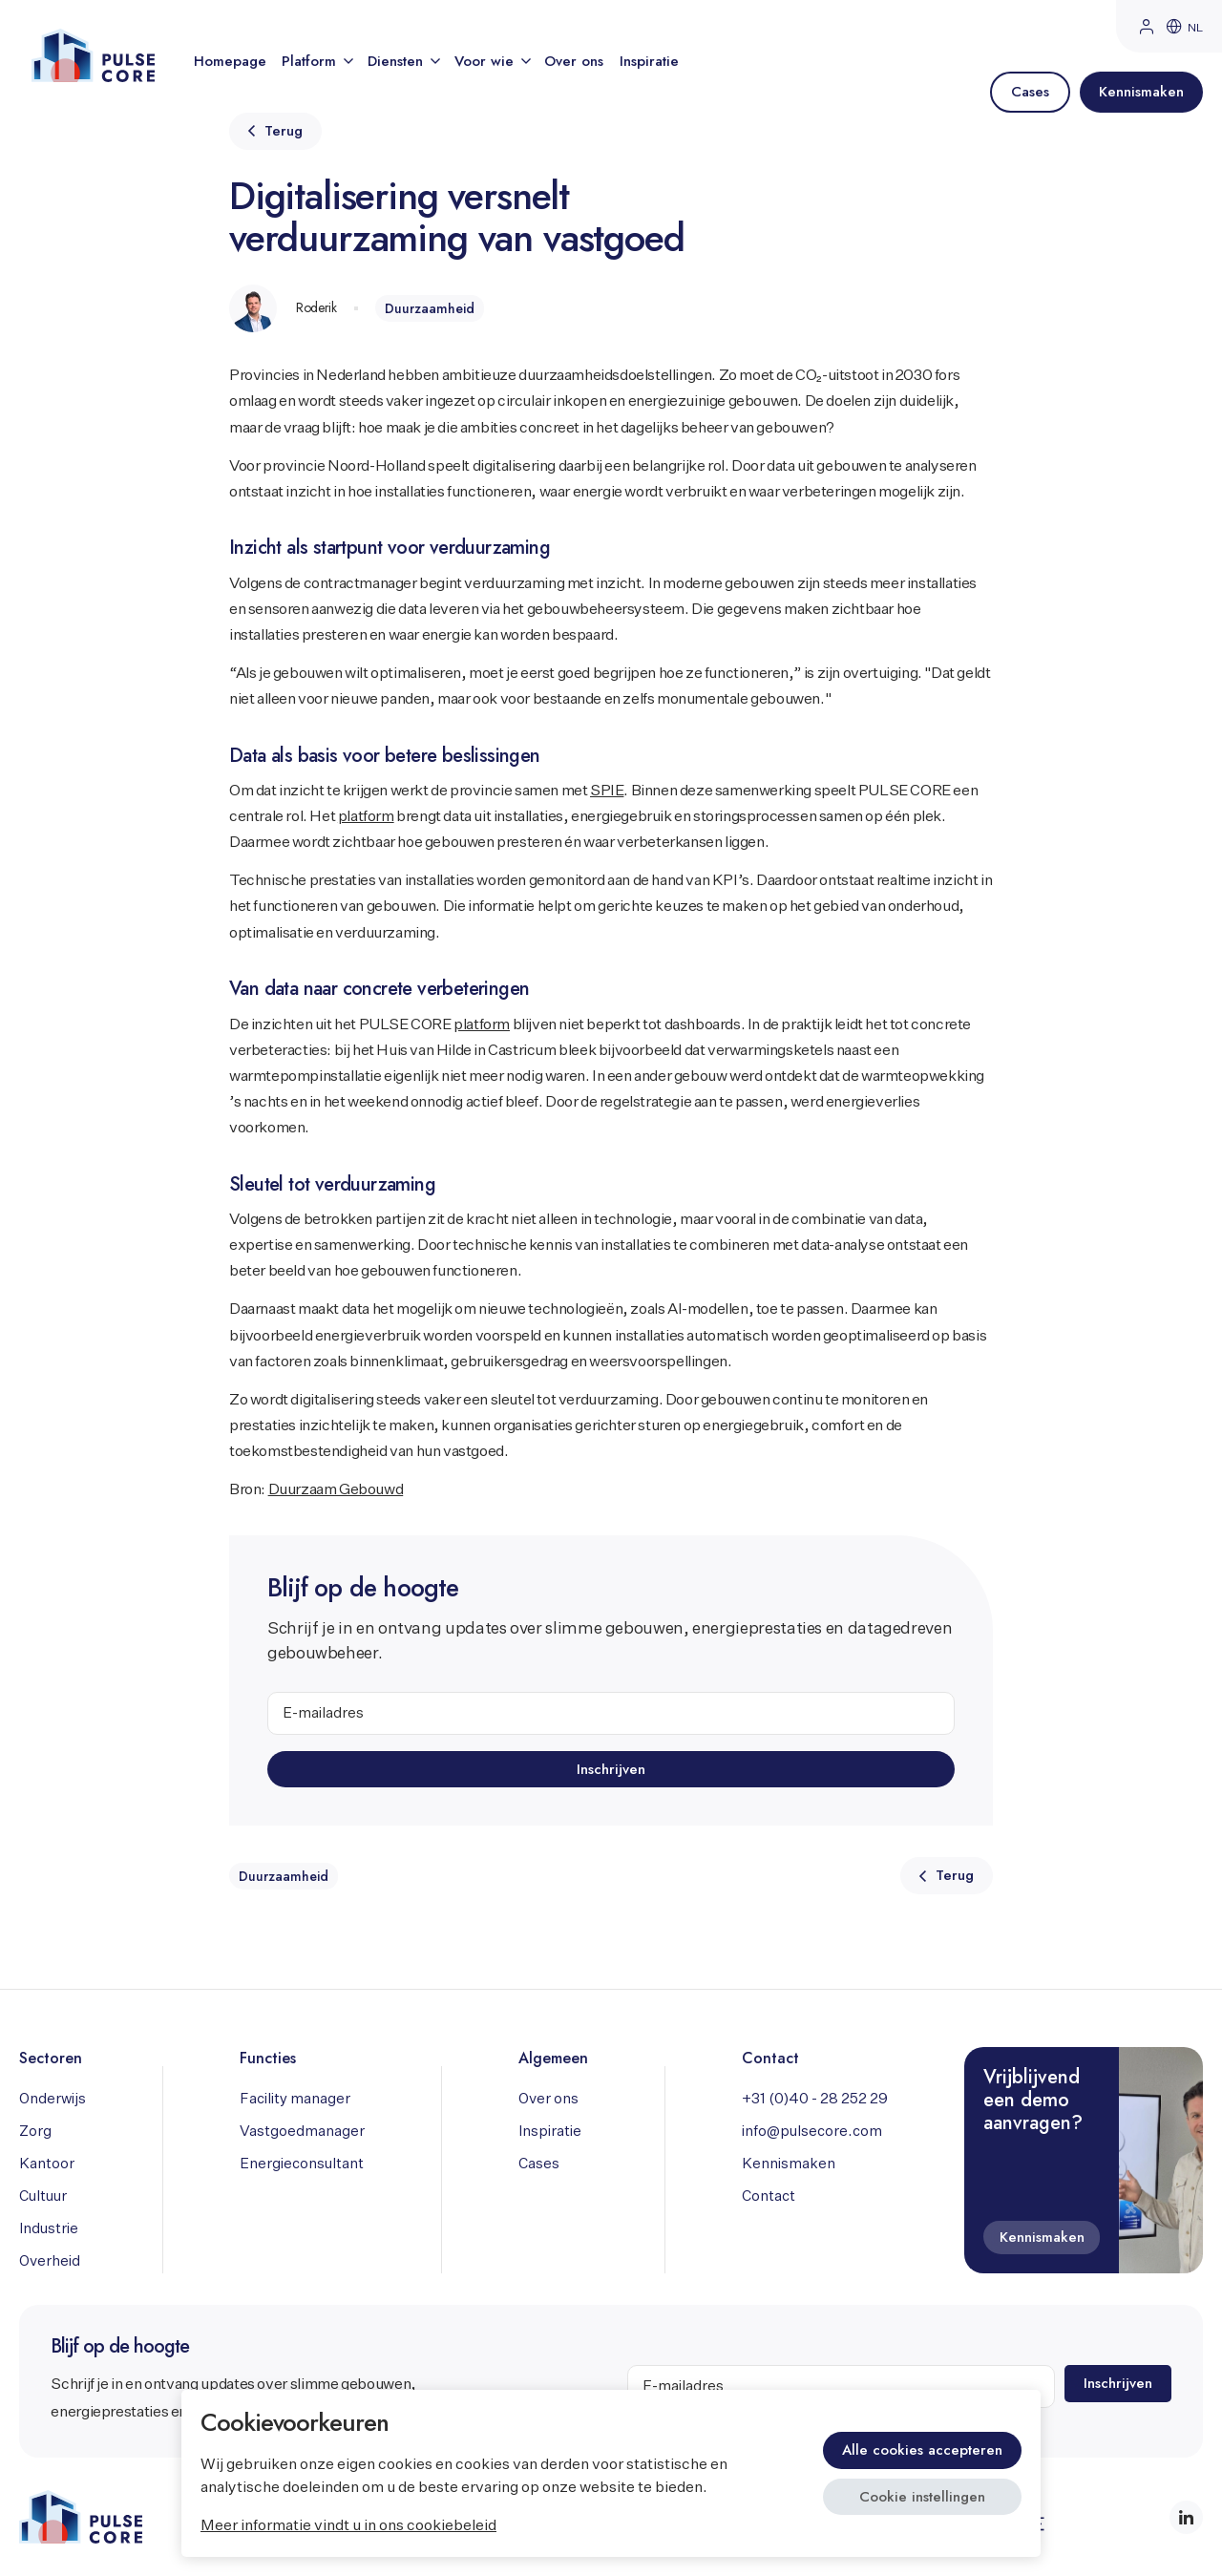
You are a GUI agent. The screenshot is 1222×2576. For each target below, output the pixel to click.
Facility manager (295, 2099)
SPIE (606, 791)
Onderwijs (52, 2099)
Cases (538, 2164)
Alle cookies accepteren (922, 2449)
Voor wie (491, 61)
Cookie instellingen (922, 2496)
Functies (268, 2058)
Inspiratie (649, 61)
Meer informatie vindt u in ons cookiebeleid (348, 2526)
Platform (316, 61)
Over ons (573, 61)
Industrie (48, 2229)
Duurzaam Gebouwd (336, 1490)
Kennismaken (788, 2164)
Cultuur (43, 2196)
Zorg (35, 2131)
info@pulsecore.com (812, 2131)
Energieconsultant (302, 2164)
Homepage (230, 61)
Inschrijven (611, 1768)
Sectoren (50, 2058)
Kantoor (46, 2164)
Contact (770, 2058)
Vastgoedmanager (302, 2131)
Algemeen (553, 2058)
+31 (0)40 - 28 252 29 (815, 2099)
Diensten (403, 61)
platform (366, 817)
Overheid (49, 2261)
